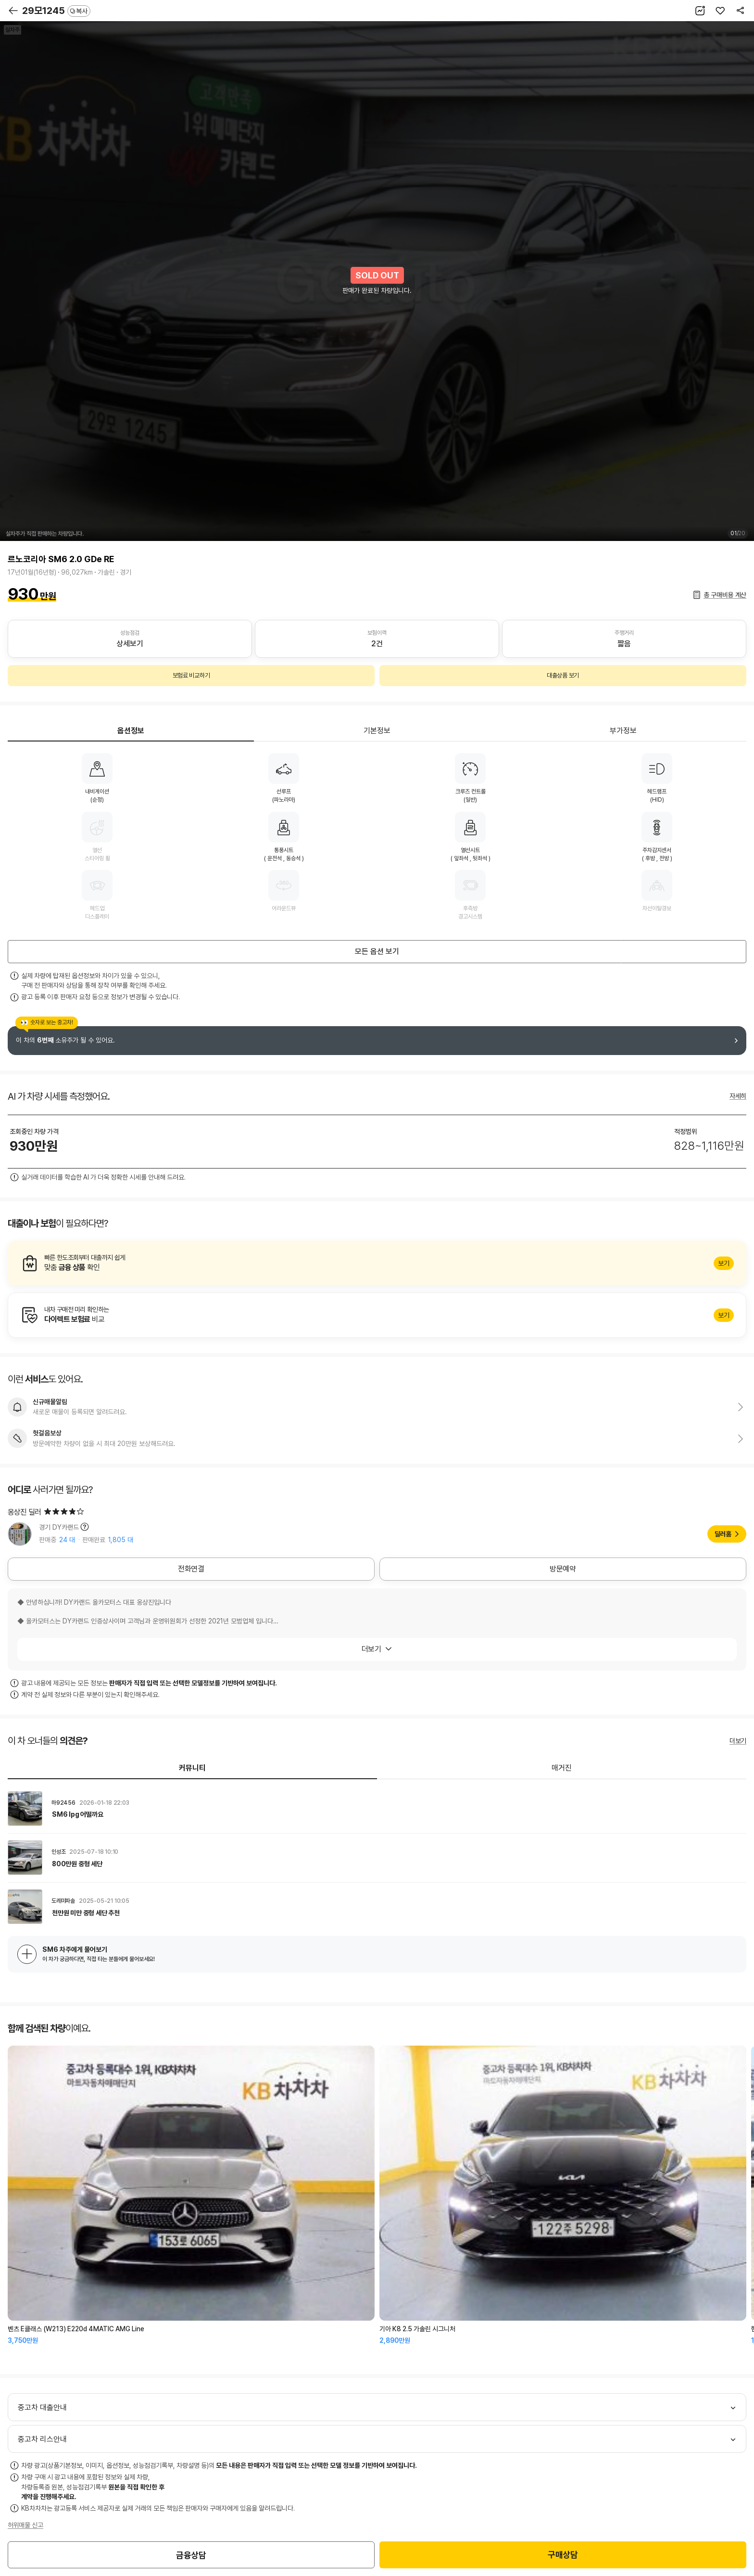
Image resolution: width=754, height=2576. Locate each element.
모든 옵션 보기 (377, 951)
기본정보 (377, 730)
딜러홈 (723, 1534)
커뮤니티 (192, 1767)
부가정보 (623, 730)
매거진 (562, 1767)
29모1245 (56, 10)
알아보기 (377, 1263)
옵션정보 (130, 730)
